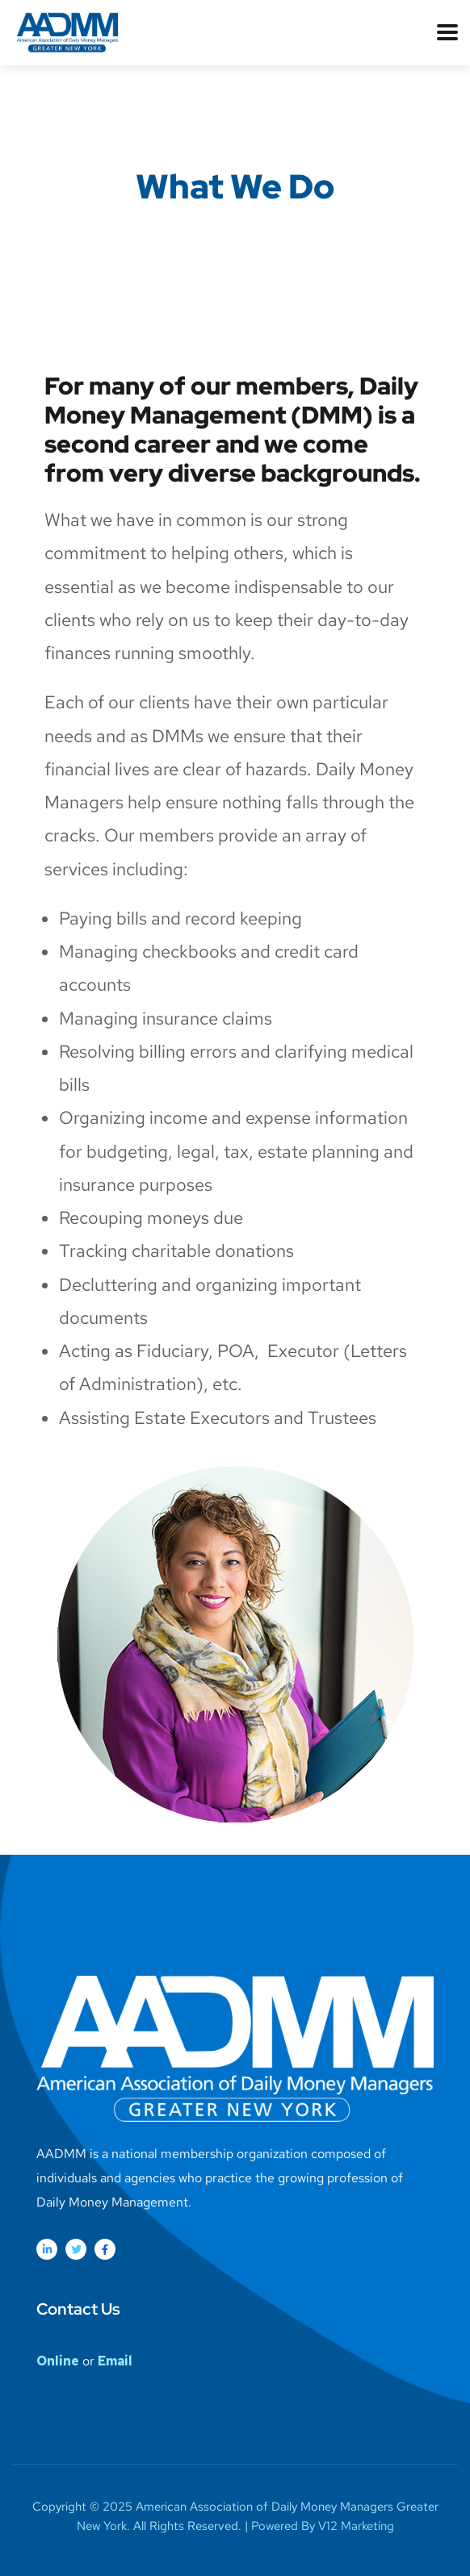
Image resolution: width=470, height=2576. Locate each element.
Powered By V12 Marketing (322, 2526)
